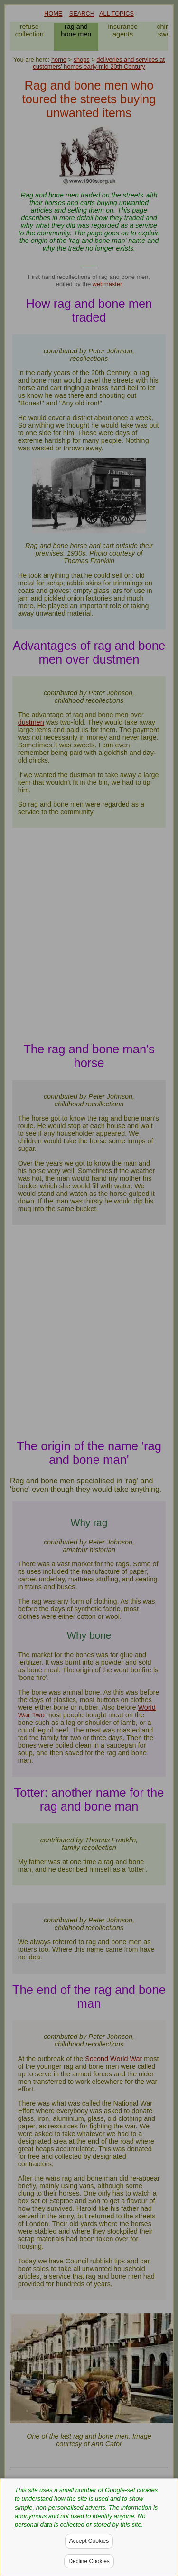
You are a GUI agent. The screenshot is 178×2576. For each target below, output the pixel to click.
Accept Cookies (89, 2541)
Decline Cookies (89, 2561)
